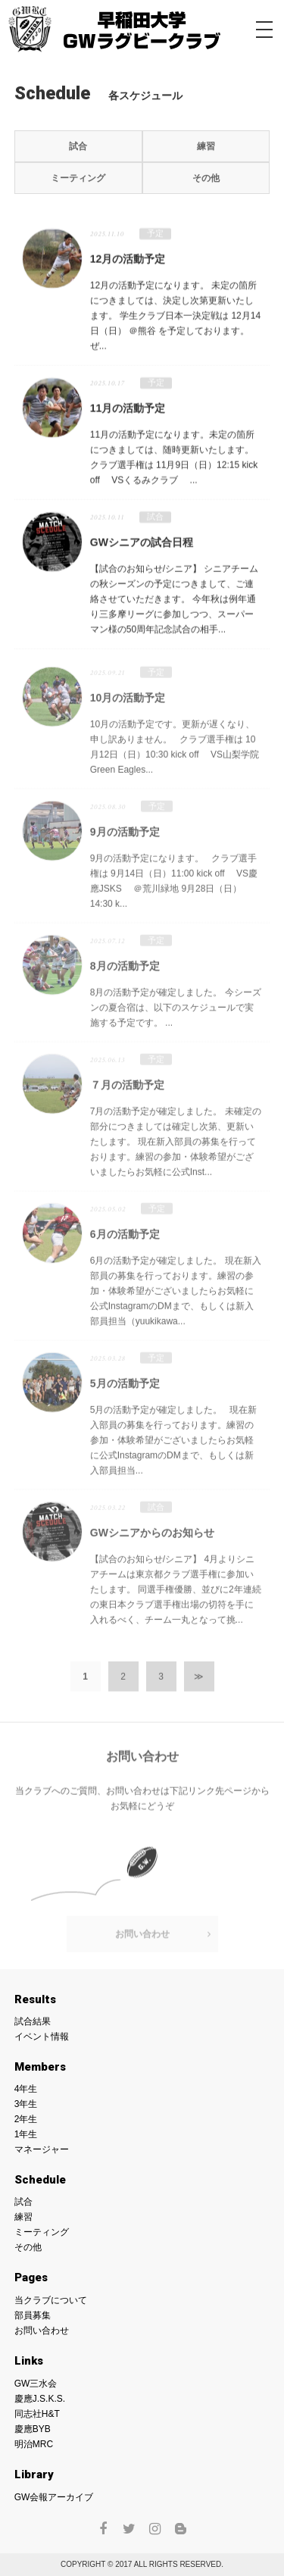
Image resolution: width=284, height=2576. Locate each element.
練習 (206, 146)
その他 (206, 178)
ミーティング (78, 178)
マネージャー (41, 2149)
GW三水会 (36, 2383)
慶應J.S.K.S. (39, 2398)
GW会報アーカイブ (54, 2497)
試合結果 (32, 2021)
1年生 (26, 2134)
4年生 (26, 2089)
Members (40, 2067)
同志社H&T (37, 2414)
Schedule (40, 2180)
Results (35, 1999)
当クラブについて (50, 2300)
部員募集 (32, 2315)
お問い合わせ (142, 1939)
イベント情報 (41, 2036)
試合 (78, 146)
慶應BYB (32, 2429)
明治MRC (33, 2444)
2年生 (26, 2119)
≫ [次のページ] (199, 1682)
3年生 (26, 2104)
